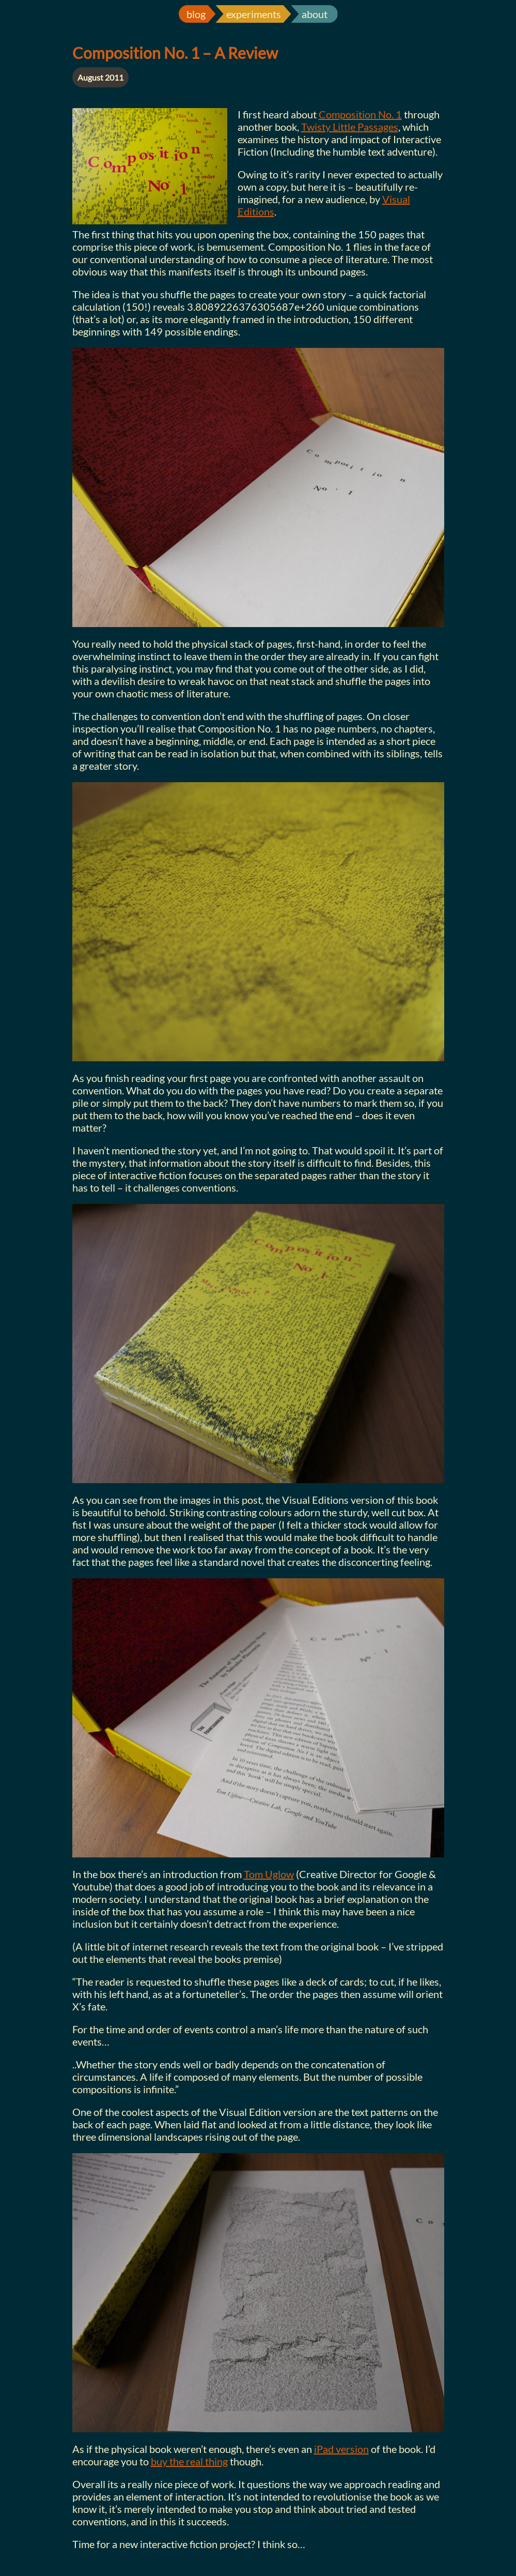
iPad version (341, 2449)
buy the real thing (189, 2461)
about (314, 14)
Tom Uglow (269, 1874)
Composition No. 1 (360, 114)
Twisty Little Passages (349, 126)
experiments (253, 14)
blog (196, 14)
